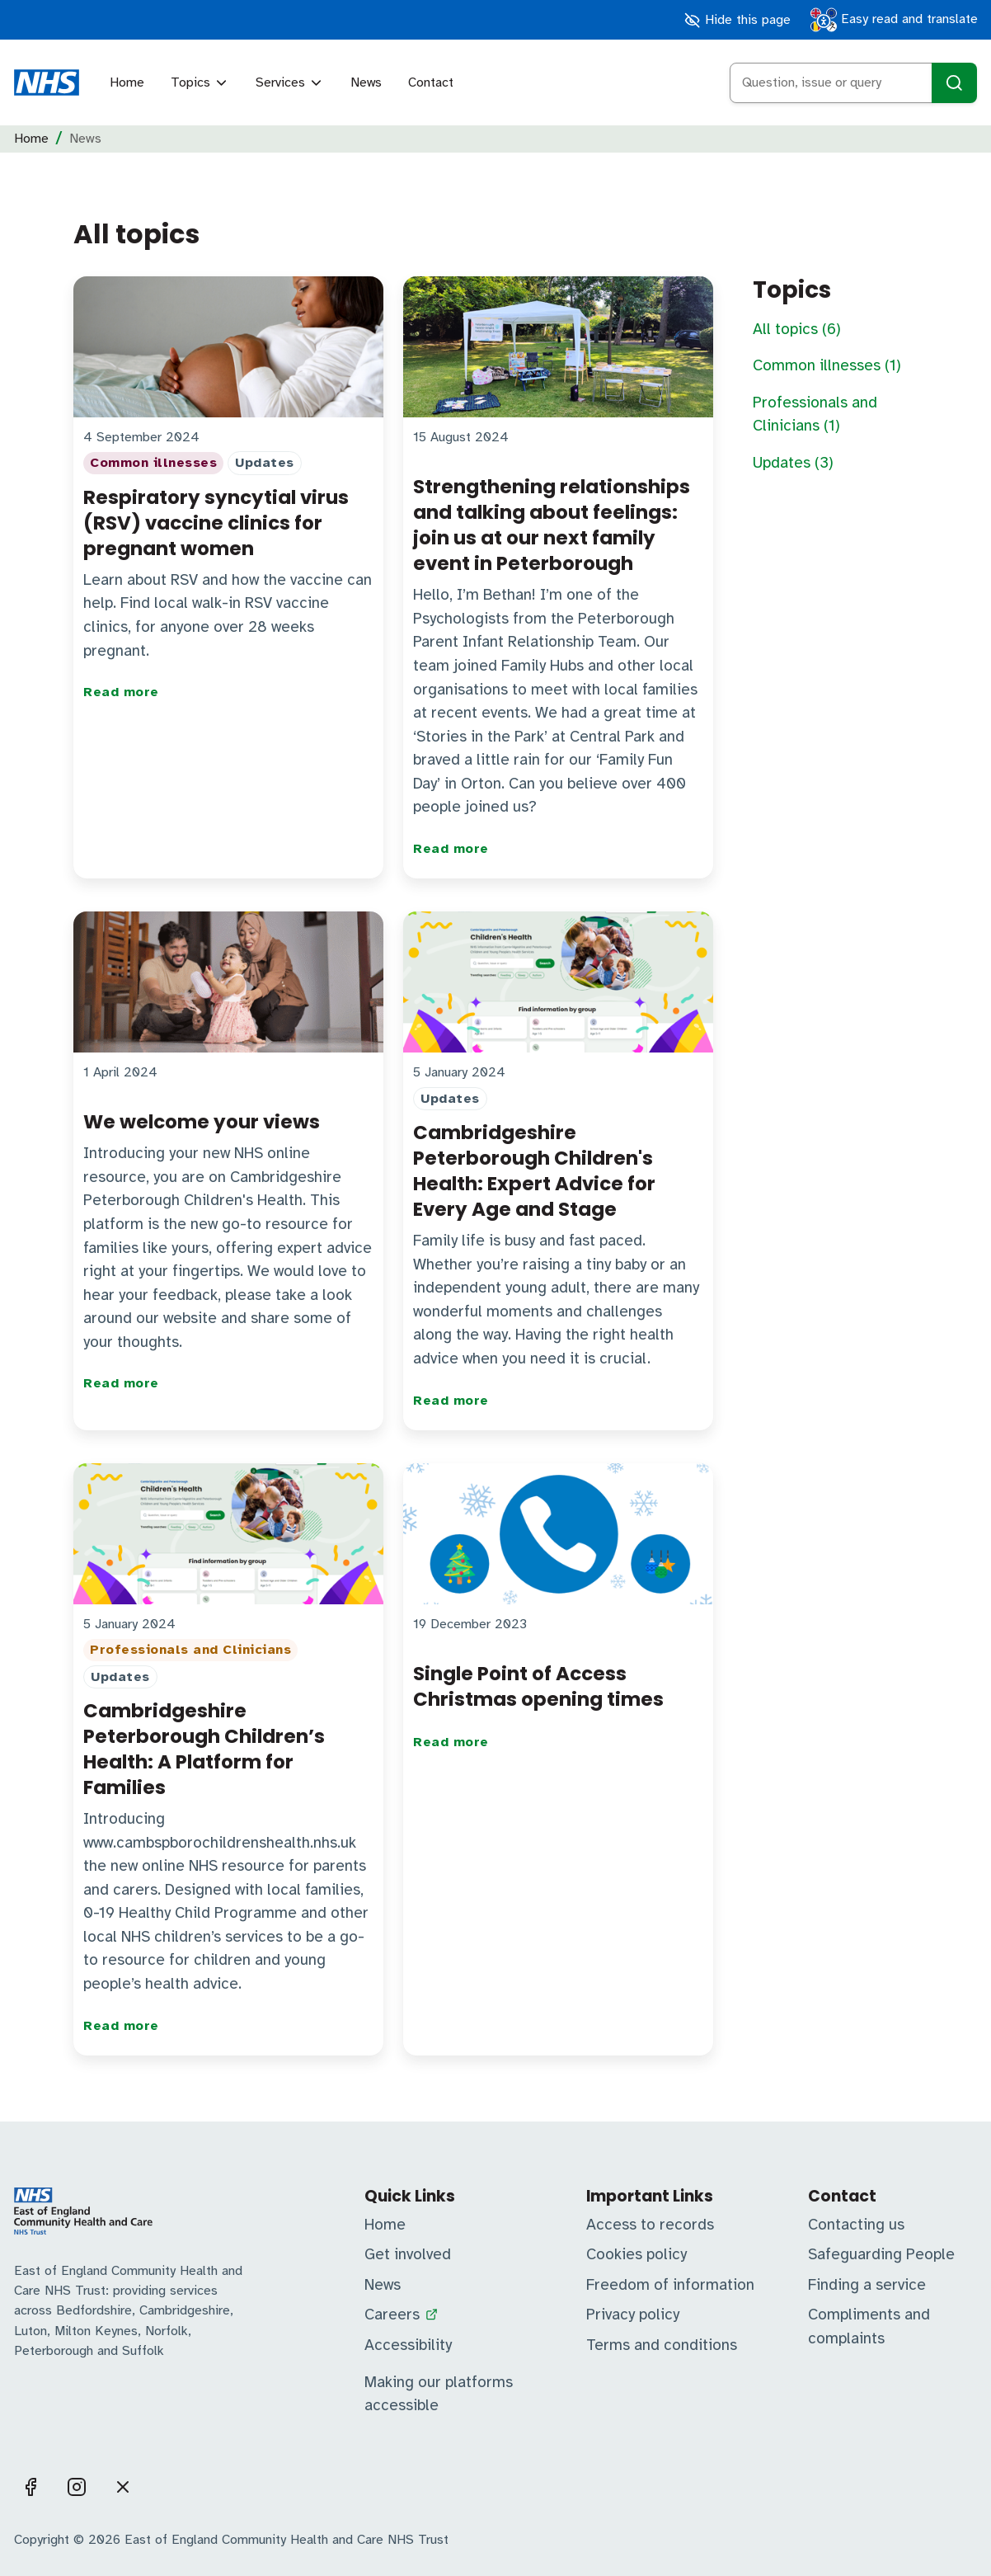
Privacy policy (632, 2314)
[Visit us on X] (122, 2486)
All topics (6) (797, 329)
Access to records (650, 2225)
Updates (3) (793, 463)
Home (127, 82)
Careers (392, 2314)
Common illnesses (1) (827, 365)
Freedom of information (670, 2285)
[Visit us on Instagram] (76, 2486)
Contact (430, 82)
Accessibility (408, 2345)
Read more (121, 692)
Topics (200, 82)
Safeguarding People (881, 2254)
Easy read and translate (894, 20)
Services (290, 82)
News (366, 82)
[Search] (954, 83)
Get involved (407, 2254)
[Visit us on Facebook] (30, 2486)
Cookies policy (636, 2254)
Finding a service (867, 2285)
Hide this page (737, 20)
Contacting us (856, 2225)
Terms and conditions (661, 2345)
